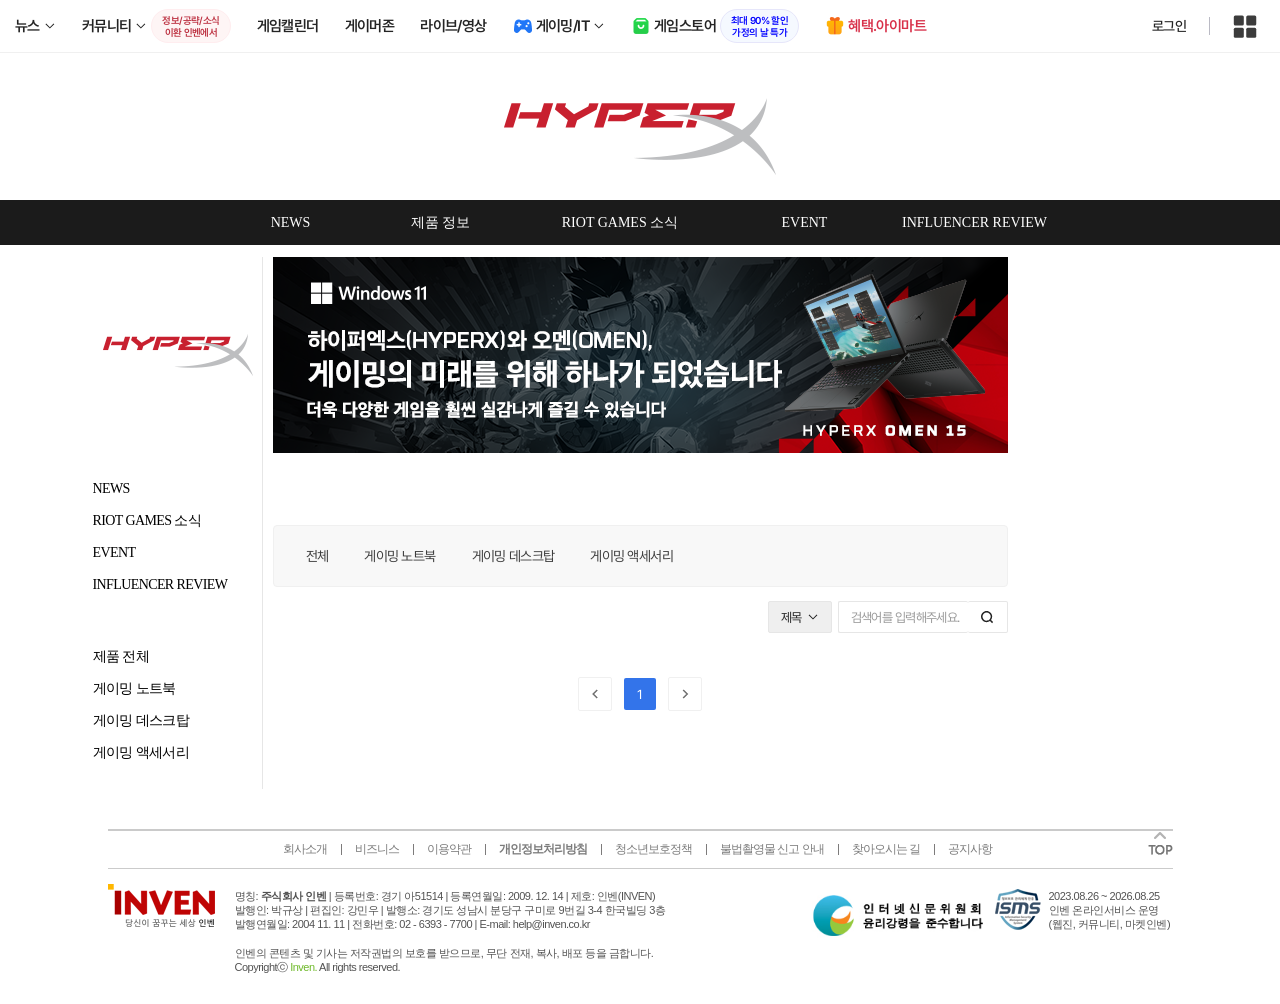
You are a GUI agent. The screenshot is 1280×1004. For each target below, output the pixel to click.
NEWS (291, 222)
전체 (317, 556)
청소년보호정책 (653, 849)
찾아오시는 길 (886, 849)
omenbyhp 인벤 (640, 126)
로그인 (1169, 26)
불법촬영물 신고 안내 (772, 849)
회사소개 (305, 849)
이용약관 (449, 849)
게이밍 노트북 (134, 688)
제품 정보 (441, 222)
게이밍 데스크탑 (141, 720)
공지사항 (970, 849)
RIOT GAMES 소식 (620, 222)
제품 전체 (121, 656)
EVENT (805, 222)
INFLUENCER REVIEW (974, 222)
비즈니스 (377, 849)
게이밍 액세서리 (141, 752)
